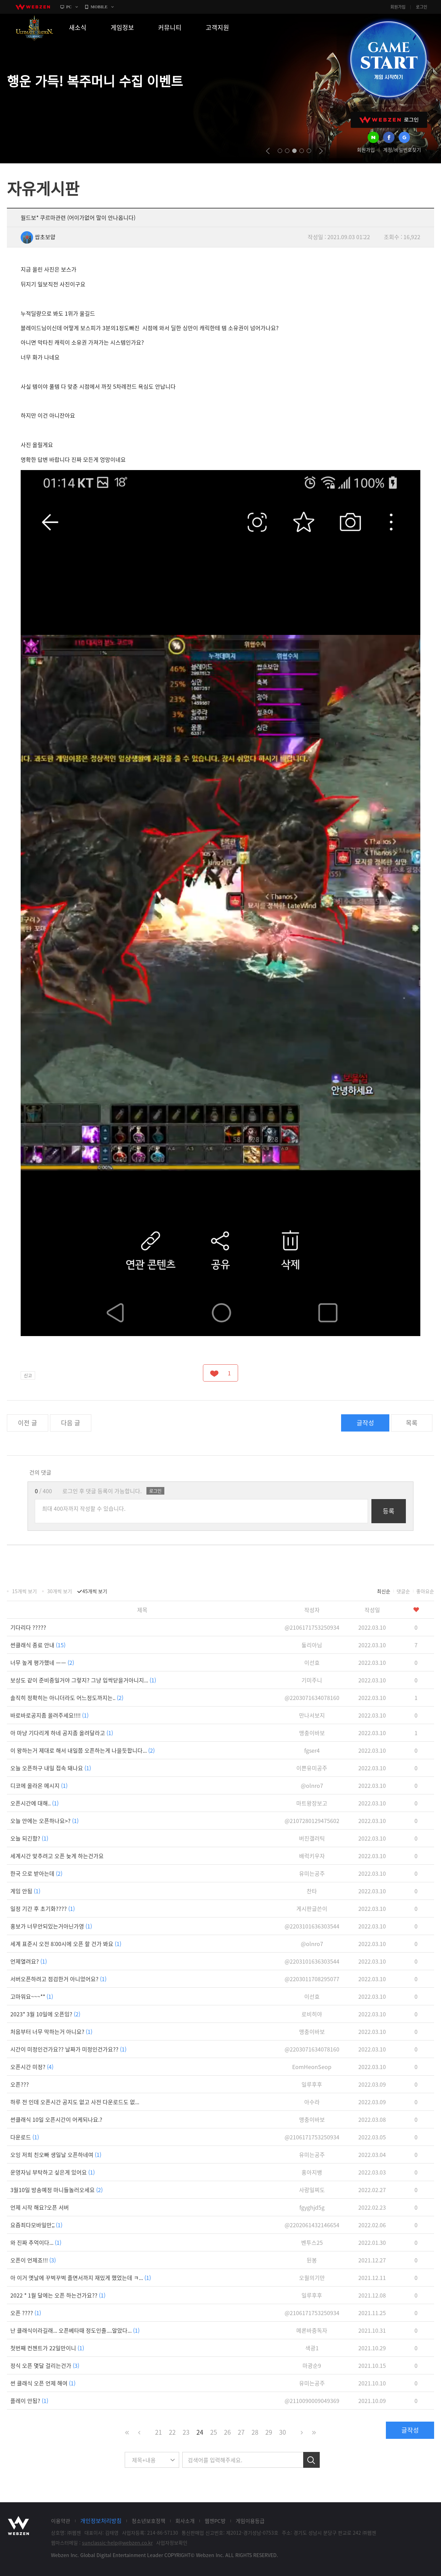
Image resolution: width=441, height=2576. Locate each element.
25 (213, 2432)
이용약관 (60, 2521)
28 (255, 2432)
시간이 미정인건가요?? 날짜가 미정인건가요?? (68, 2049)
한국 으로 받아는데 (36, 1873)
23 (186, 2432)
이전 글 (27, 1422)
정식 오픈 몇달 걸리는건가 (44, 2365)
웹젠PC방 (215, 2521)
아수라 (312, 2102)
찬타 (312, 1891)
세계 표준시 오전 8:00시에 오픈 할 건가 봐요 (65, 1943)
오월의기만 (312, 2277)
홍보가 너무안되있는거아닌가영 (51, 1926)
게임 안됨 (25, 1891)
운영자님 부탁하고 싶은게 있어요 (52, 2172)
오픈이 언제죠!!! (33, 2260)
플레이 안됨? (29, 2400)
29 (268, 2432)
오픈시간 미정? (31, 2067)
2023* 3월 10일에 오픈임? (45, 2014)
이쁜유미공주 (311, 1768)
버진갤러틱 (312, 1838)
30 (282, 2432)
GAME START (388, 59)
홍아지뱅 (311, 2172)
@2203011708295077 (312, 1979)
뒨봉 (312, 2260)
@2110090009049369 (312, 2400)
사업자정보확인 (171, 2542)
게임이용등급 (250, 2521)
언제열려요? (28, 1961)
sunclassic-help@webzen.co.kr (117, 2542)
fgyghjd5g (312, 2207)
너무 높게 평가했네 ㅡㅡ (42, 1662)
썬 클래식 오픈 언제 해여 (42, 2383)
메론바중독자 (311, 2330)
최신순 (383, 1591)
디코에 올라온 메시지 (39, 1785)
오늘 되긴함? (29, 1838)
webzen (33, 7)
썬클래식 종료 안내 (37, 1645)
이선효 (312, 1662)
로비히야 (311, 2014)
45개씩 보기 (94, 1591)
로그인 (421, 7)
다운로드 (24, 2137)
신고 (28, 1375)
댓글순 (403, 1591)
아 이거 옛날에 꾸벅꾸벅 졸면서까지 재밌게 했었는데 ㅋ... (80, 2277)
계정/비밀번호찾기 (402, 149)
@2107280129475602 (312, 1820)
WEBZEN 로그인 (389, 120)
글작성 (365, 1422)
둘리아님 (311, 1645)
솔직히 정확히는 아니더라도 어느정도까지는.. (66, 1697)
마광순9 (311, 2365)
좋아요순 (425, 1591)
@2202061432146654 (312, 2225)
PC (69, 6)
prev (268, 151)
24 (199, 2432)
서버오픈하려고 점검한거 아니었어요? (58, 1979)
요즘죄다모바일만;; (36, 2225)
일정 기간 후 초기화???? (42, 1908)
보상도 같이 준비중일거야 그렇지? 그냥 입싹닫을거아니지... (83, 1680)
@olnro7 (312, 1785)
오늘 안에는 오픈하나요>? (44, 1820)
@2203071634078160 (312, 1697)
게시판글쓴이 (311, 1908)
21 (158, 2432)
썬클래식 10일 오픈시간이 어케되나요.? (56, 2119)
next (321, 151)
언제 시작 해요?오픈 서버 (39, 2207)
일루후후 (311, 2084)
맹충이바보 (312, 1733)
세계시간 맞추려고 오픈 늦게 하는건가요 (57, 1856)
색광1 (312, 2348)
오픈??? (19, 2084)
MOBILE (99, 6)
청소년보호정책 (148, 2521)
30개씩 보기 (59, 1591)
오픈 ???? (25, 2313)
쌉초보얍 (38, 237)
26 (227, 2432)
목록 (412, 1422)
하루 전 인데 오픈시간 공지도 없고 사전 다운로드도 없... (74, 2102)
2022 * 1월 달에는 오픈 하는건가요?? (57, 2295)
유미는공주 (312, 1873)
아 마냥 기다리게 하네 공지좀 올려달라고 (61, 1733)
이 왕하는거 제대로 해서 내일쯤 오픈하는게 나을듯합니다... (82, 1750)
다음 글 (70, 1422)
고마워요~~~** (31, 1996)
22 (172, 2432)
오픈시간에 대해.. (34, 1803)
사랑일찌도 (312, 2190)
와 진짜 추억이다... (35, 2242)
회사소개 (185, 2521)
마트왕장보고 (311, 1803)
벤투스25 (312, 2242)
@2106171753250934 (312, 1627)
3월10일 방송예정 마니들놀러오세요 (56, 2190)
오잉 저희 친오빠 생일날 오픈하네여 (55, 2154)
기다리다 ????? (28, 1627)
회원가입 (398, 7)
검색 (311, 2460)
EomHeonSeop (311, 2067)
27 (241, 2432)
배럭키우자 (312, 1856)
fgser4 (312, 1750)
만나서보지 (312, 1715)
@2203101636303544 (312, 1926)
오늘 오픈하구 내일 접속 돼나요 (50, 1768)
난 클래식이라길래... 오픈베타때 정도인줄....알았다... (75, 2330)
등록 (388, 1511)
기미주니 (311, 1680)
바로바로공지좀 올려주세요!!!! (49, 1715)
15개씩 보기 (24, 1591)
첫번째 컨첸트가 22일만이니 (47, 2348)
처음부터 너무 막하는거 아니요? (51, 2031)
